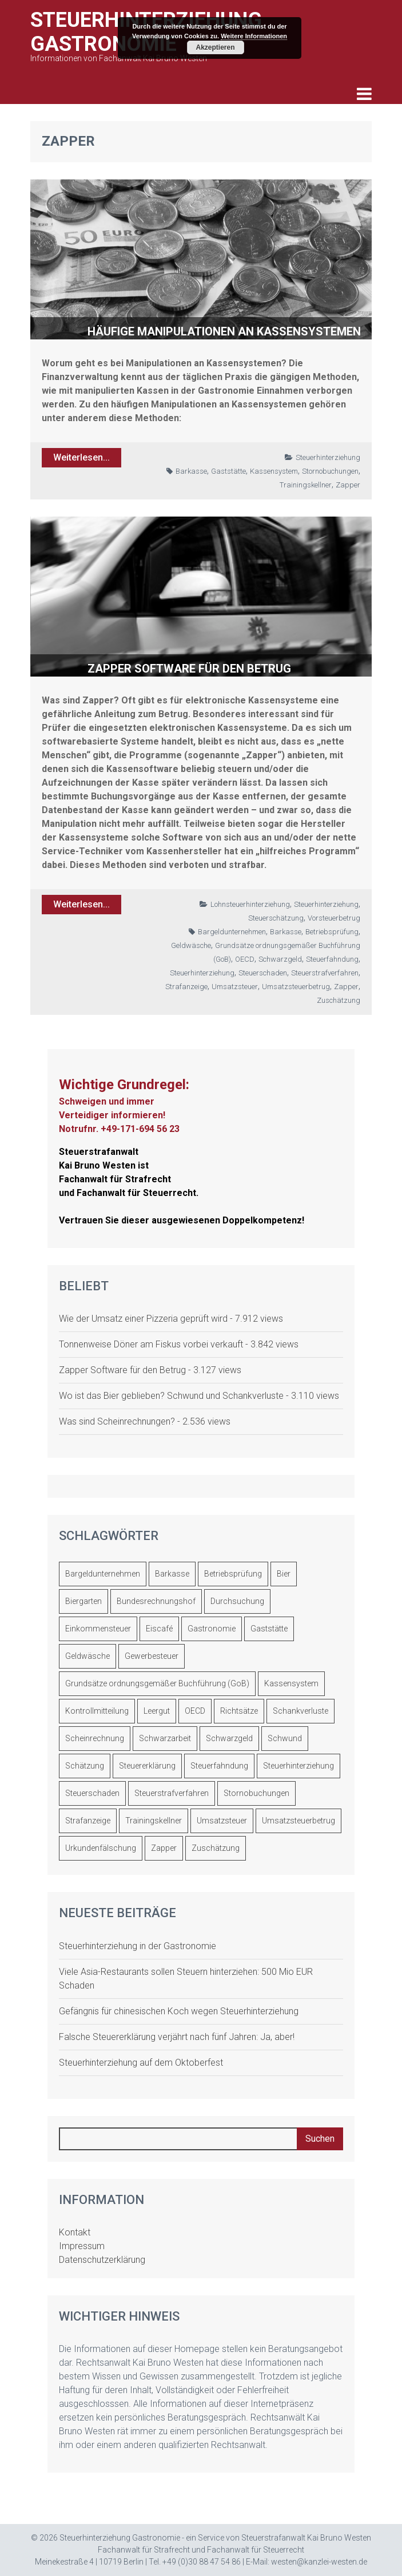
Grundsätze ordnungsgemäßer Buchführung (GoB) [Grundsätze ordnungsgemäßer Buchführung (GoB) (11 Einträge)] (157, 1683)
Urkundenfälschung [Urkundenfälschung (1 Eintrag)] (100, 1848)
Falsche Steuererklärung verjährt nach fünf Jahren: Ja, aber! (176, 2036)
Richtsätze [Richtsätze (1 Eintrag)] (239, 1710)
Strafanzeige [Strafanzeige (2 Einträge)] (87, 1820)
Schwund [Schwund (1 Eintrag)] (285, 1738)
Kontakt (74, 2232)
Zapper (348, 485)
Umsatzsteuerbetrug (296, 986)
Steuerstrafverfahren (325, 973)
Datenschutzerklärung (102, 2259)
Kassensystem (274, 471)
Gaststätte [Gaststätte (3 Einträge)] (269, 1628)
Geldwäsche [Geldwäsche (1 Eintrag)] (87, 1656)
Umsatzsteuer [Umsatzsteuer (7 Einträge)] (222, 1820)
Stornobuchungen (330, 471)
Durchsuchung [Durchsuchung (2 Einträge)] (237, 1601)
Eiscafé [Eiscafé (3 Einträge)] (159, 1628)
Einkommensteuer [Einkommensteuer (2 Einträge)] (98, 1628)
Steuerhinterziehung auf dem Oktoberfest (141, 2062)
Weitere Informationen (254, 36)
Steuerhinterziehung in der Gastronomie (137, 1946)
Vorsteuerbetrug (334, 918)
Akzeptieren (215, 47)
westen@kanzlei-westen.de (319, 2561)
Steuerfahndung (332, 959)
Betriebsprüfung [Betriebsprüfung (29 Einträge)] (233, 1573)
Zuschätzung (338, 1000)
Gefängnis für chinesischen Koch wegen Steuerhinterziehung (178, 2011)
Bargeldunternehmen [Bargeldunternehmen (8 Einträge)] (102, 1573)
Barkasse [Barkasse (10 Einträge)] (172, 1573)
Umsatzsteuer (235, 986)
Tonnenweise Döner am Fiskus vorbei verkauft (151, 1344)
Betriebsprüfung (332, 931)
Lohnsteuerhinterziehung (250, 904)
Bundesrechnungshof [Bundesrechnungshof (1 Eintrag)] (156, 1601)
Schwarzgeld (280, 959)
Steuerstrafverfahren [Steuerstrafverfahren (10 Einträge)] (171, 1793)
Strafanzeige (186, 986)
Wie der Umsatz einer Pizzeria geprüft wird (143, 1318)
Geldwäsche (191, 945)
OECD (244, 959)
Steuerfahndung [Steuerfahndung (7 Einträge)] (219, 1765)
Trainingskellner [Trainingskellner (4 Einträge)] (153, 1820)
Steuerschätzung (276, 918)
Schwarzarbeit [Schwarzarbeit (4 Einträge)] (165, 1738)
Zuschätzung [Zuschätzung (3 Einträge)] (216, 1848)
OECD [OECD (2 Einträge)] (195, 1710)
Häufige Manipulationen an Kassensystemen (224, 331)
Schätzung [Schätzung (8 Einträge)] (84, 1765)
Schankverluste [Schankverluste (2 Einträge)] (300, 1710)
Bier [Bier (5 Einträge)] (283, 1573)
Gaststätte (228, 471)
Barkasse (191, 471)
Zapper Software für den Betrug (189, 668)
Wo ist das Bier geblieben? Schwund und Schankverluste (171, 1395)
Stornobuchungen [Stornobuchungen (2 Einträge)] (256, 1793)
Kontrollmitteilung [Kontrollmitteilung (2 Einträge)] (97, 1710)
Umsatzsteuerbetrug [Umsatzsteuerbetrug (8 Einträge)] (298, 1820)
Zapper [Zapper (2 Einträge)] (164, 1848)
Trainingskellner (306, 485)
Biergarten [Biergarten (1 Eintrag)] (83, 1601)
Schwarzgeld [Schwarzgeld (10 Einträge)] (229, 1738)
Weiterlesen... (81, 457)
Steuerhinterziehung (328, 457)
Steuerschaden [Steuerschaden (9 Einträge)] (92, 1793)
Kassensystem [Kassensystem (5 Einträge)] (291, 1683)
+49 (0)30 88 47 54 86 (201, 2561)
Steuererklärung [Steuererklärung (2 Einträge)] (147, 1765)
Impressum (82, 2246)
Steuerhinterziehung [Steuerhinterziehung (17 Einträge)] (298, 1765)
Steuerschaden (262, 973)
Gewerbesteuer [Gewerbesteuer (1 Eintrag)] (151, 1656)
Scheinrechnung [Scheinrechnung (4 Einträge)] (94, 1738)
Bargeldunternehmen (232, 931)
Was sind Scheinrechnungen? (117, 1421)
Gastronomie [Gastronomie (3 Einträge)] (212, 1628)
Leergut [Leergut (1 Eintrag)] (157, 1710)
